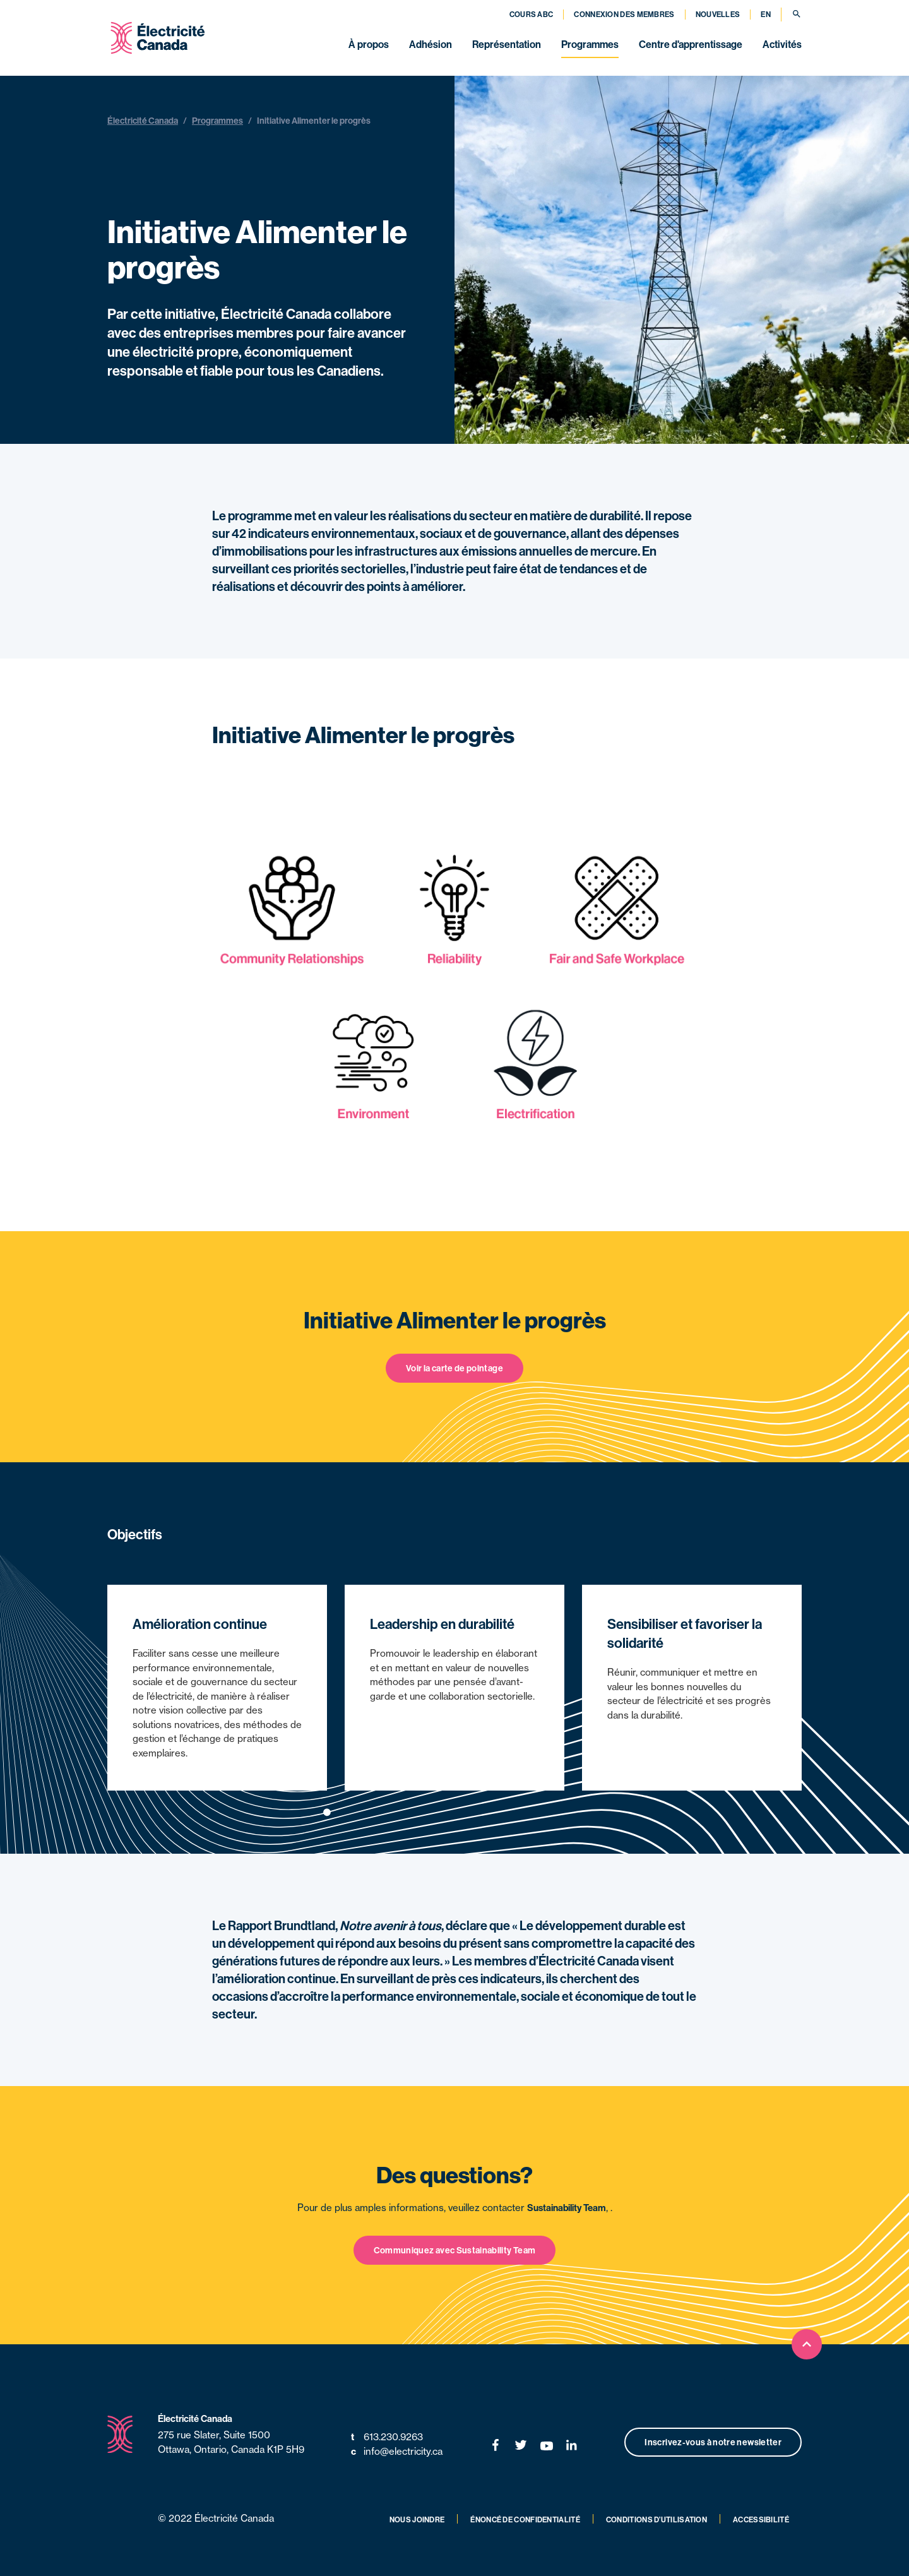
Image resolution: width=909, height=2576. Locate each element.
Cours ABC (531, 14)
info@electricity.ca (397, 2452)
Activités (782, 44)
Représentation (506, 44)
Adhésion (430, 44)
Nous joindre (417, 2519)
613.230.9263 (387, 2437)
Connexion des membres (624, 14)
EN (766, 14)
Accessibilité (761, 2519)
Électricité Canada (142, 120)
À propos (368, 44)
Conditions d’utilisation (656, 2519)
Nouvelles (718, 14)
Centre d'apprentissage (690, 44)
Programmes (590, 44)
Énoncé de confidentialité (525, 2519)
